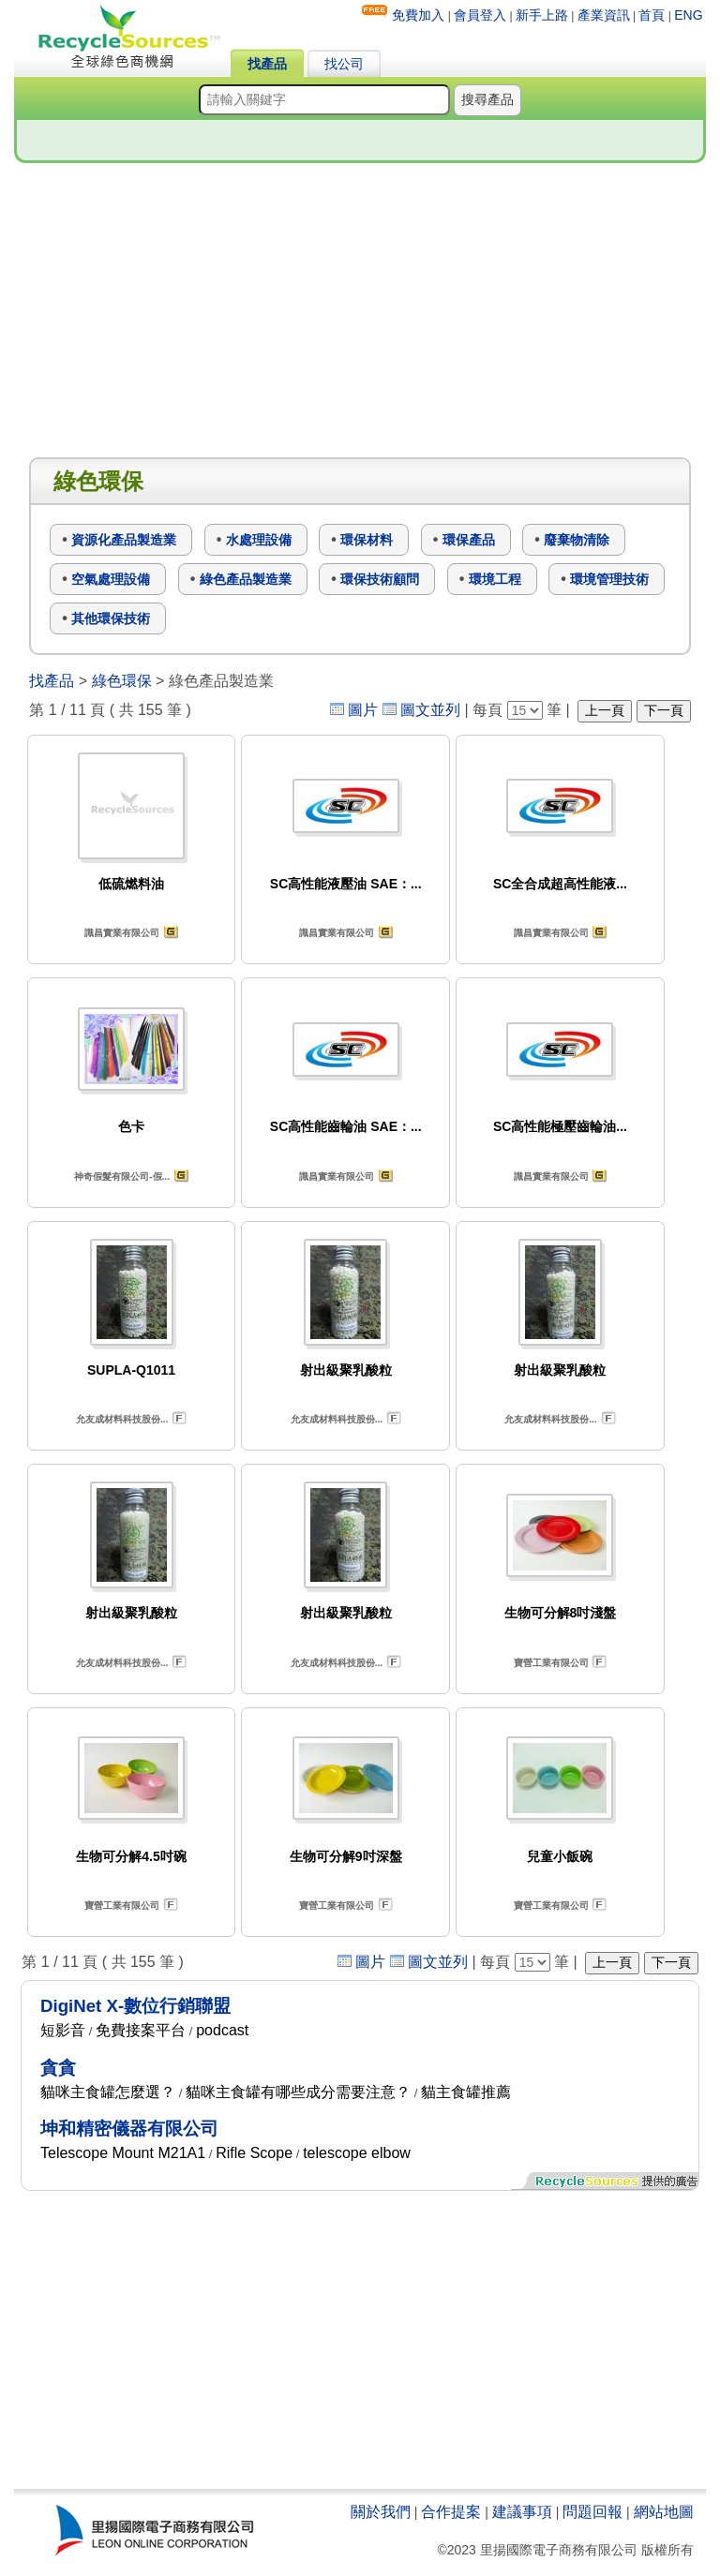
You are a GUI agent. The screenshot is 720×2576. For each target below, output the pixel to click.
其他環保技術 (110, 618)
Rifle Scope (254, 2153)
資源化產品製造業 (123, 539)
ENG (688, 14)
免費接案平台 (141, 2030)
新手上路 (542, 14)
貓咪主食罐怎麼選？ (107, 2092)
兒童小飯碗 (559, 1856)
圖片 (363, 710)
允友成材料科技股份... (122, 1419)
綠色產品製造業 (246, 579)
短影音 (62, 2030)
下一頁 (663, 710)
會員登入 (480, 14)
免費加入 (418, 14)
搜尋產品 (487, 99)
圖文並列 (430, 710)
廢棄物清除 (576, 539)
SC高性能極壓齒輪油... (560, 1126)
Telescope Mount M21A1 (122, 2153)
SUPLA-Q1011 (131, 1369)
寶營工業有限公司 (551, 1663)
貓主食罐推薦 (466, 2092)
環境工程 (495, 579)
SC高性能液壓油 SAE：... (346, 883)
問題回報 (592, 2512)
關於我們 (381, 2512)
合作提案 (451, 2512)
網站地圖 (664, 2512)
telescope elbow (357, 2153)
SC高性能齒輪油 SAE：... (346, 1126)
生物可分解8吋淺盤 (560, 1612)
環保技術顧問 (379, 579)
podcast (222, 2030)
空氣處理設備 (110, 579)
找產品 (267, 63)
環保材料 (366, 539)
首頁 (651, 14)
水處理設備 (259, 539)
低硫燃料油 (131, 883)
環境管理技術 (609, 579)
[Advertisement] (359, 311)
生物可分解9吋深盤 (346, 1856)
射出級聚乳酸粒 (346, 1369)
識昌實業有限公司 (121, 933)
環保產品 (468, 539)
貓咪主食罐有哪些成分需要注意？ (298, 2092)
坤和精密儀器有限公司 (129, 2128)
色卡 (131, 1126)
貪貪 (58, 2067)
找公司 (344, 63)
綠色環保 (122, 681)
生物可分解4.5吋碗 (131, 1856)
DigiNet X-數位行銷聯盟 (135, 2006)
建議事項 (522, 2512)
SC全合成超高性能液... (560, 883)
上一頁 (604, 710)
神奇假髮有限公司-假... (122, 1176)
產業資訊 (604, 14)
